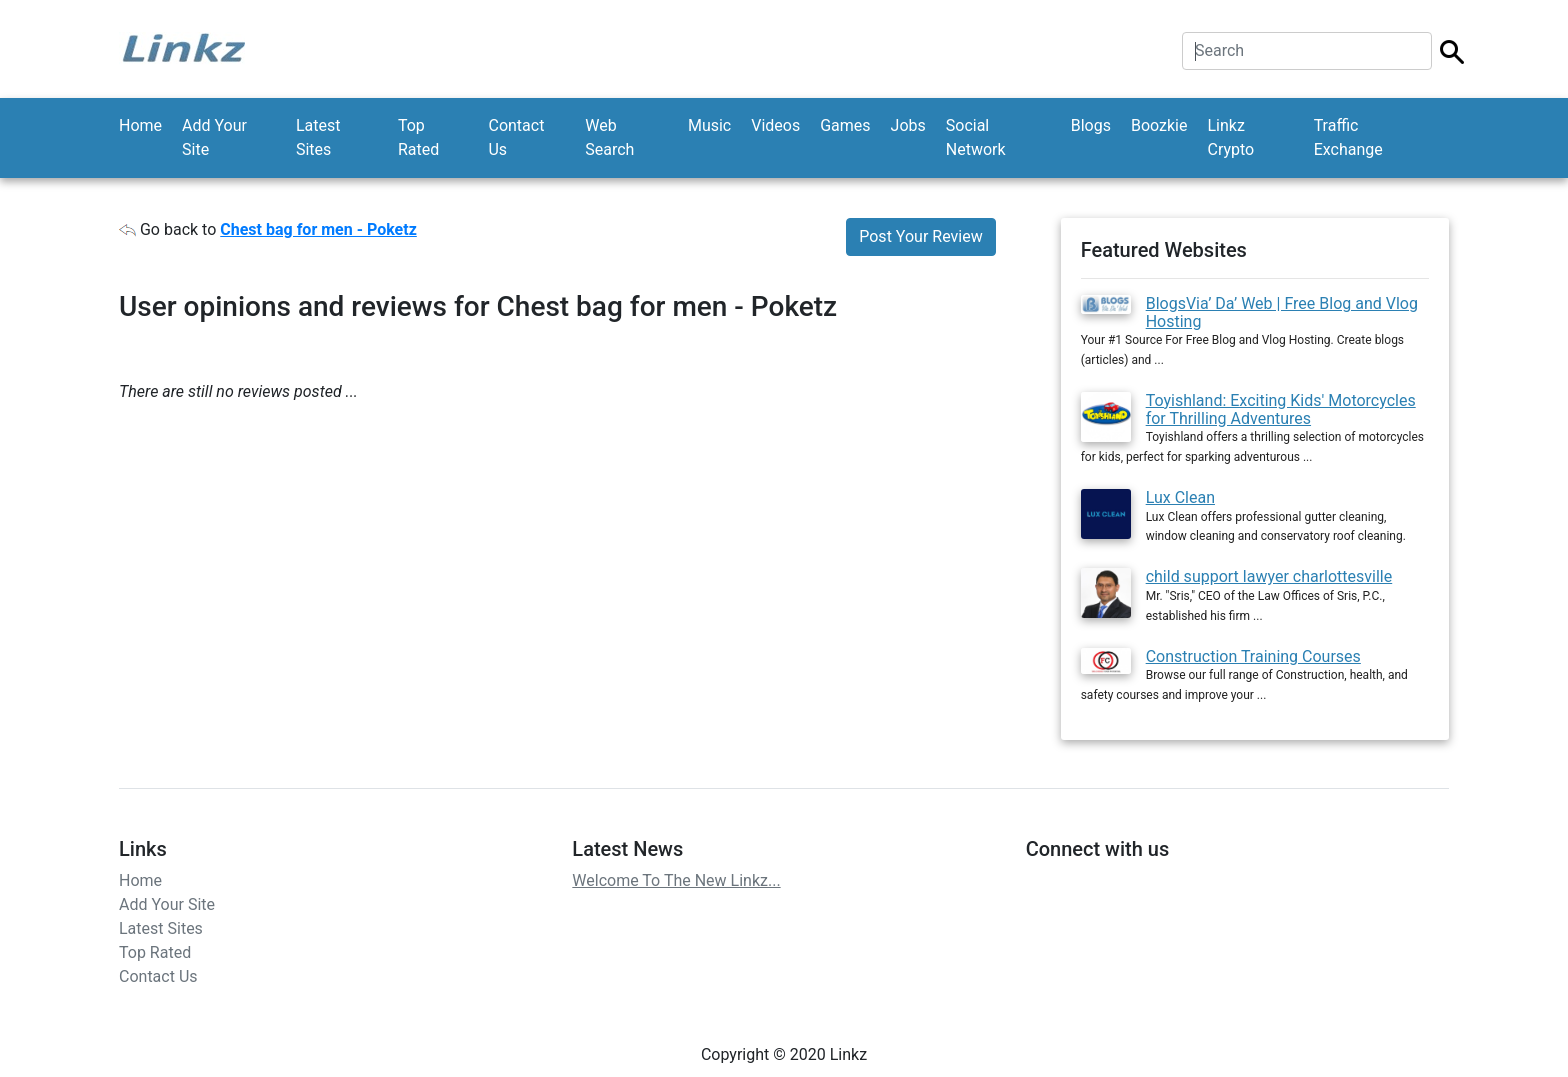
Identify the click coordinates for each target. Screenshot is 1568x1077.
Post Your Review (920, 236)
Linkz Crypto (1230, 137)
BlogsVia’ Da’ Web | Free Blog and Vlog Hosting (1282, 312)
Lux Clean (1180, 497)
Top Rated (418, 137)
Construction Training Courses (1253, 656)
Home (140, 125)
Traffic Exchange (1348, 137)
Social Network (976, 137)
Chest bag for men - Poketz (318, 229)
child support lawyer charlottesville (1269, 576)
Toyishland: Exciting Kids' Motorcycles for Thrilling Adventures (1281, 409)
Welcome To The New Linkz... (676, 880)
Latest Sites (318, 137)
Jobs (908, 125)
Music (709, 125)
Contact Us (516, 137)
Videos (775, 125)
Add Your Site (214, 137)
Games (845, 125)
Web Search (609, 137)
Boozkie (1159, 125)
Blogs (1091, 125)
